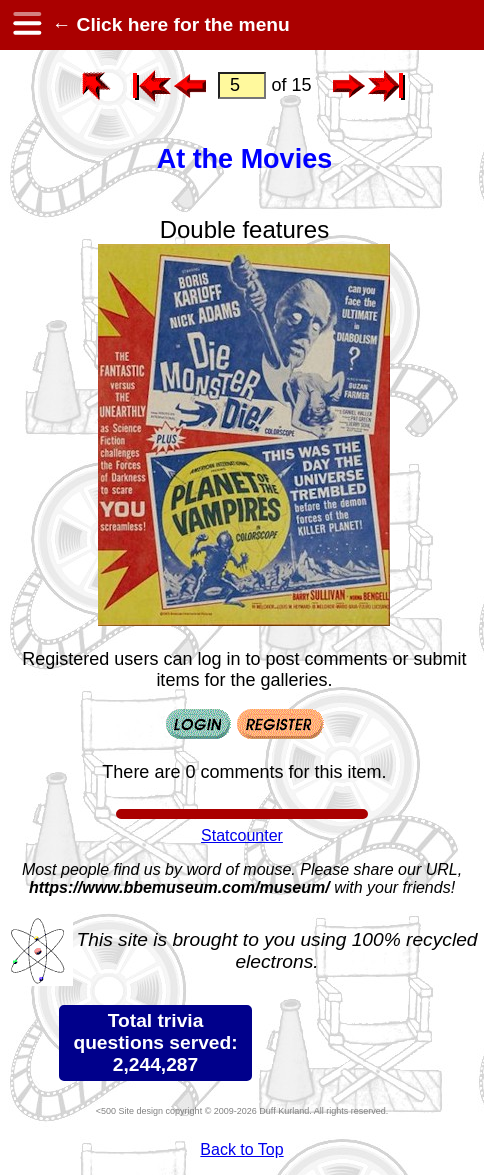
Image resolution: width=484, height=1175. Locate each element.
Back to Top (241, 1149)
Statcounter (242, 835)
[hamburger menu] (26, 25)
